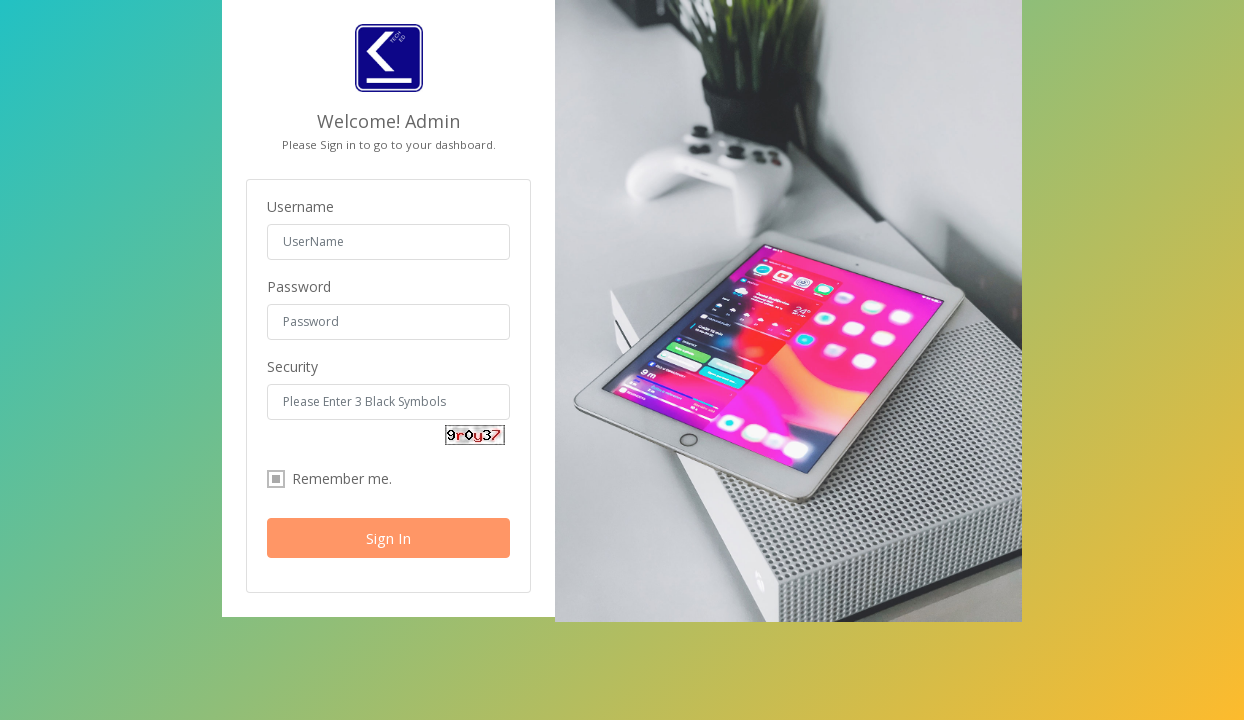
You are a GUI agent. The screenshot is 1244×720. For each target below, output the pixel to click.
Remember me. (329, 479)
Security (292, 367)
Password (299, 287)
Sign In (388, 538)
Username (300, 207)
